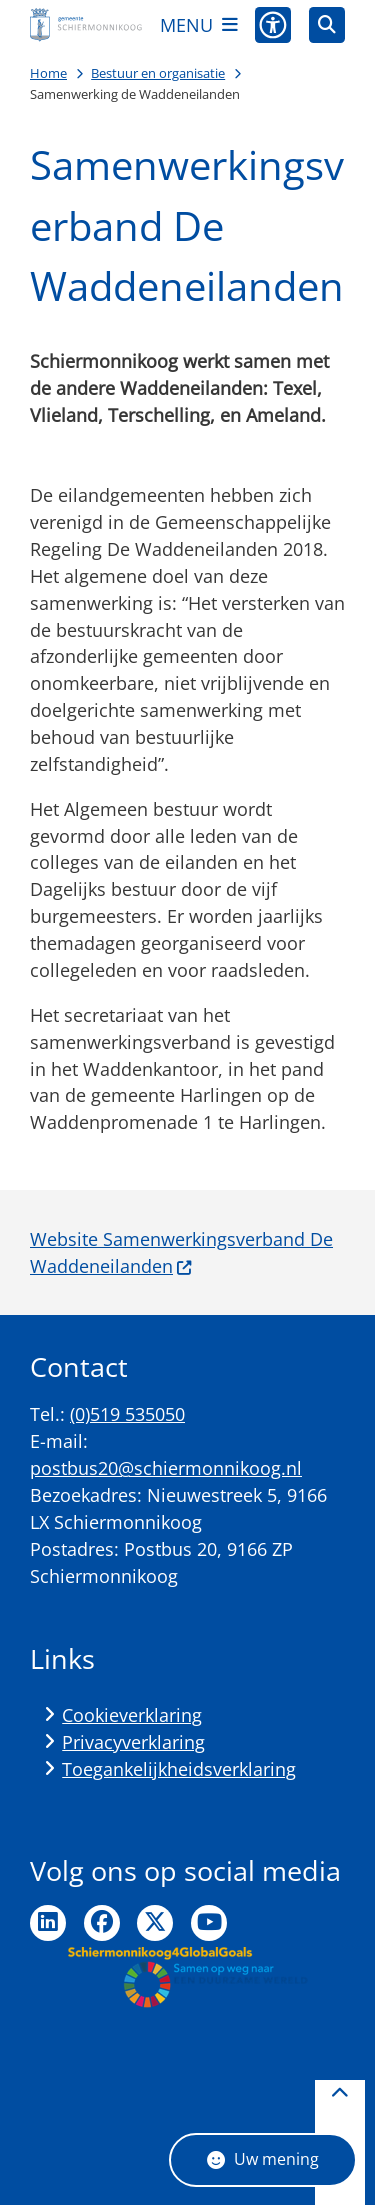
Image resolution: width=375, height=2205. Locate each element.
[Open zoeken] (327, 25)
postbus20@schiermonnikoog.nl (166, 1468)
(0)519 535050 (127, 1414)
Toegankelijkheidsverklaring (179, 1769)
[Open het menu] (199, 25)
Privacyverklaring (133, 1742)
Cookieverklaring (132, 1715)
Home (48, 73)
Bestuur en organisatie (158, 73)
